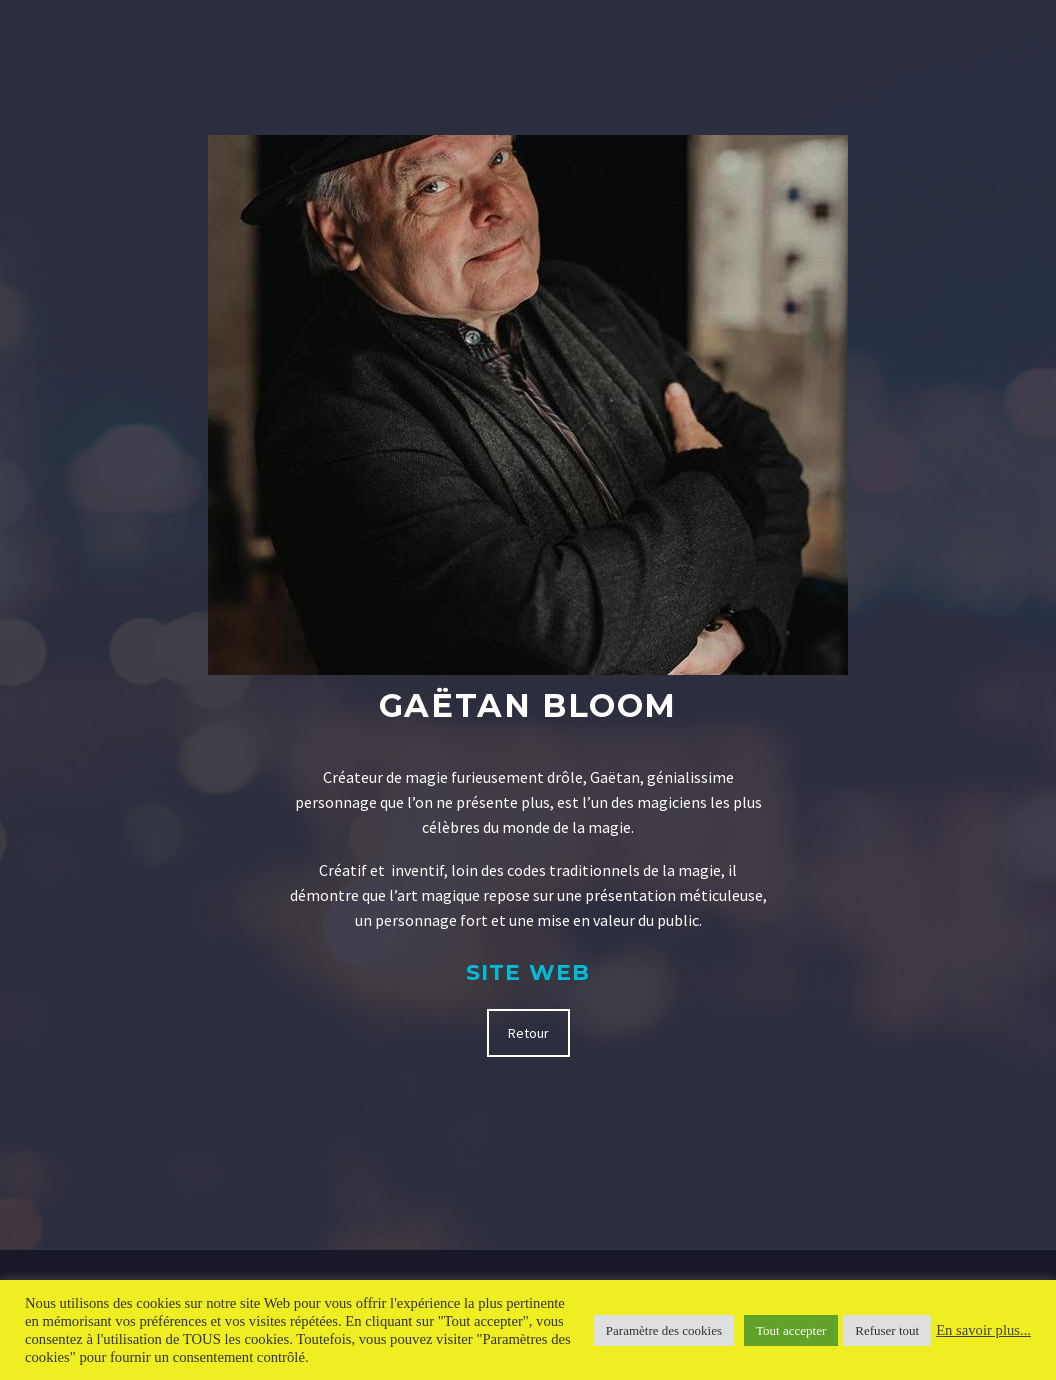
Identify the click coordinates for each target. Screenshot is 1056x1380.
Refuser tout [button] (887, 1330)
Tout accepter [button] (791, 1330)
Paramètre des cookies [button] (664, 1330)
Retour (528, 1033)
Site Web (528, 972)
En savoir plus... (983, 1330)
